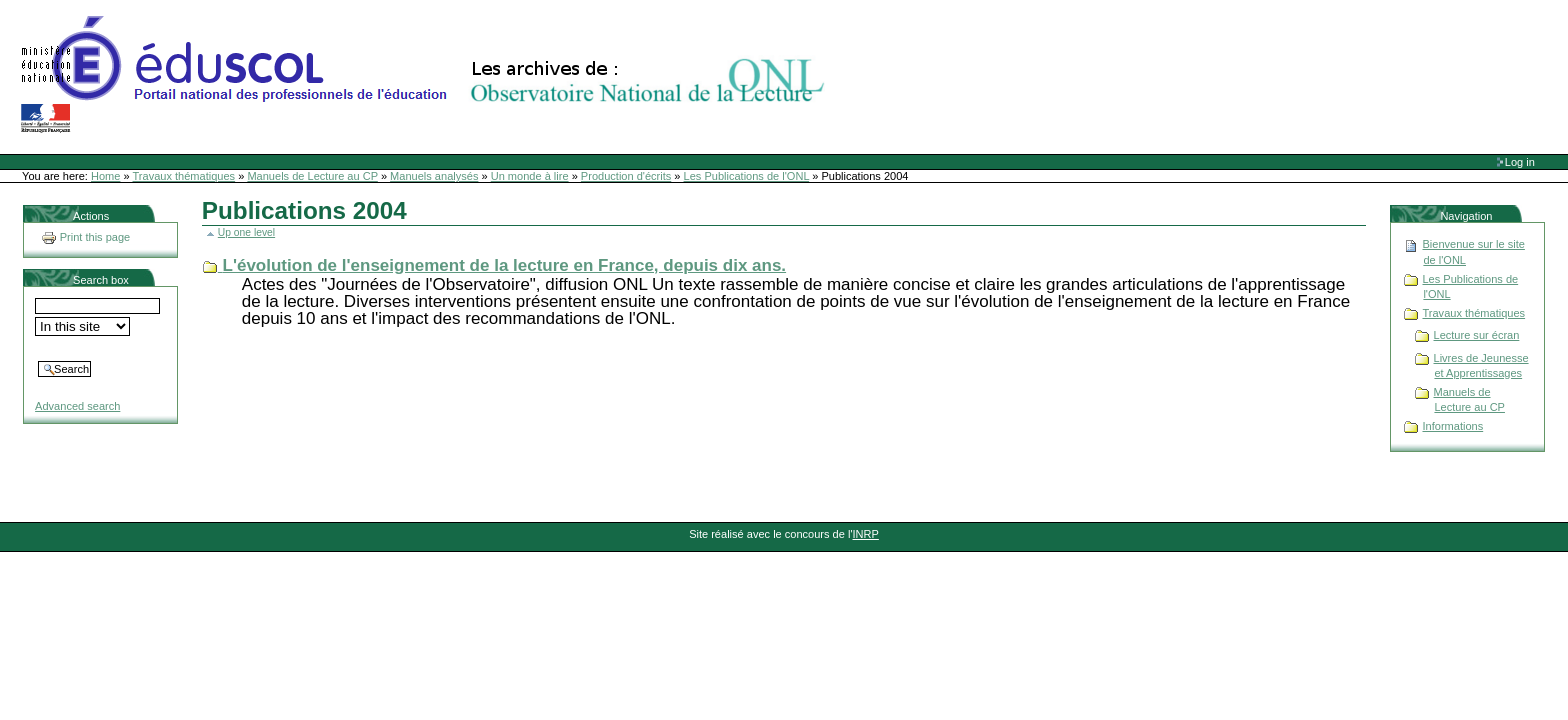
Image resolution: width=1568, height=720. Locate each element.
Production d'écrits (626, 176)
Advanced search (77, 406)
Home (105, 176)
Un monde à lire (530, 176)
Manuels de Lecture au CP (312, 176)
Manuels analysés (434, 176)
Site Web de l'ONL (427, 75)
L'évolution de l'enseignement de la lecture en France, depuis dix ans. (505, 265)
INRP (866, 534)
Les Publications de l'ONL (747, 176)
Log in (1520, 162)
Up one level (246, 232)
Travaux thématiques (184, 176)
